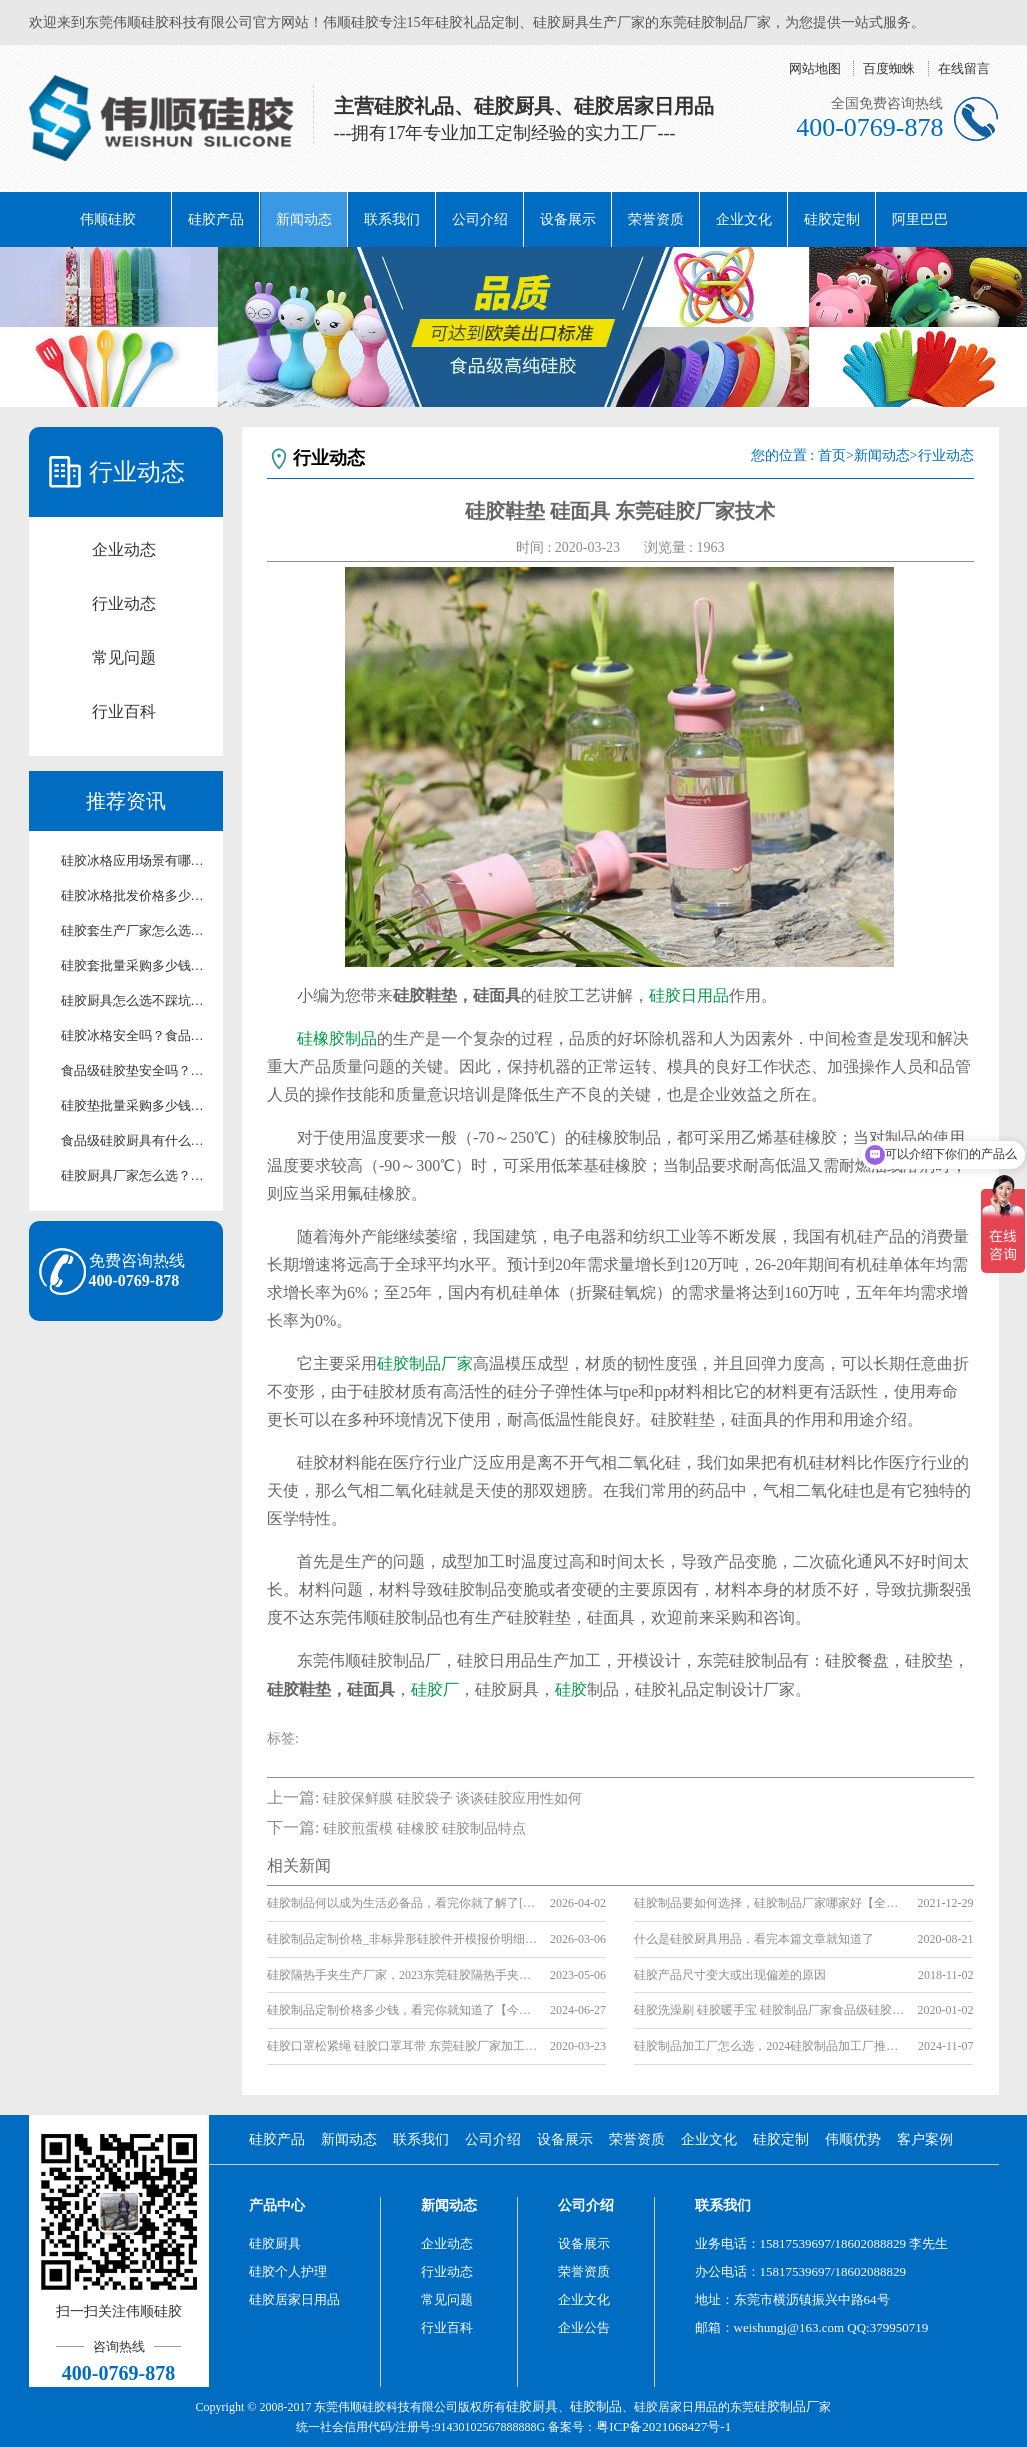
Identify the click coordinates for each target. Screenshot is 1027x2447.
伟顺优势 (853, 2139)
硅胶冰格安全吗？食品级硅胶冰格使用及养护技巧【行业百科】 (136, 1035)
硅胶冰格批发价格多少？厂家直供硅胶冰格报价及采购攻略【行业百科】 (136, 895)
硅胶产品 (216, 219)
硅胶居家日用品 (294, 2299)
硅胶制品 (596, 2406)
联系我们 (392, 219)
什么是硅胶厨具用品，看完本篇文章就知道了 (754, 1939)
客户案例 (925, 2139)
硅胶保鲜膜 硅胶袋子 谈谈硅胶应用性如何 (452, 1798)
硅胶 (571, 1689)
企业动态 (124, 549)
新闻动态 (304, 219)
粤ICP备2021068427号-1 (663, 2426)
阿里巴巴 (920, 219)
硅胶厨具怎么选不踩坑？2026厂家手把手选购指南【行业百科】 (136, 1000)
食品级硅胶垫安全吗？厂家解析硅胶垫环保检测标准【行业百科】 (136, 1070)
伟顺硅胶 (108, 219)
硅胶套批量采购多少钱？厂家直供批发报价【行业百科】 (136, 965)
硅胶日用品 (689, 995)
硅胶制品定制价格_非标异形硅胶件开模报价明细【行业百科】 (402, 1939)
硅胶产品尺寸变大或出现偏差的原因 (730, 1975)
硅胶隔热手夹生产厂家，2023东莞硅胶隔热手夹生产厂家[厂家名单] (402, 1975)
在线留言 (964, 68)
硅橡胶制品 (337, 1038)
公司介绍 (480, 219)
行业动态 (124, 603)
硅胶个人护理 (288, 2271)
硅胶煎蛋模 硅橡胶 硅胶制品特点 (424, 1828)
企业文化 (744, 219)
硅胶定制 (832, 219)
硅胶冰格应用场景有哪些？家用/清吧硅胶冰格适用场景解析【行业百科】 (136, 860)
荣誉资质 (656, 219)
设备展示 (568, 219)
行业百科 (124, 711)
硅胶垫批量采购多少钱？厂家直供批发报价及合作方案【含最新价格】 (136, 1105)
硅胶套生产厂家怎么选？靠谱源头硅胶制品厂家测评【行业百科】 (136, 930)
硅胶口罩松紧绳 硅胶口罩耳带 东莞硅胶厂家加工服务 (402, 2046)
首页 (832, 455)
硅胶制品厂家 (425, 1363)
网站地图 (815, 68)
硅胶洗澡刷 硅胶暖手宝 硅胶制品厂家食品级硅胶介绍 (769, 2010)
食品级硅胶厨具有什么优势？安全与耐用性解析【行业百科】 (136, 1140)
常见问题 (124, 657)
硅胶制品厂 (786, 2406)
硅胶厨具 (275, 2243)
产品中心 (277, 2205)
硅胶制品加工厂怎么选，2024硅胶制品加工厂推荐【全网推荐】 (769, 2046)
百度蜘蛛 (889, 68)
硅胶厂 (435, 1689)
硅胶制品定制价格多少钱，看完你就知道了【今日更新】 (402, 2010)
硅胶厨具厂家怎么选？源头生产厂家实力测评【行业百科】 (136, 1175)
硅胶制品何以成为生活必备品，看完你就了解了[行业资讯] (402, 1903)
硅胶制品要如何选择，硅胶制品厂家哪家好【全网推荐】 (769, 1903)
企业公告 (584, 2327)
